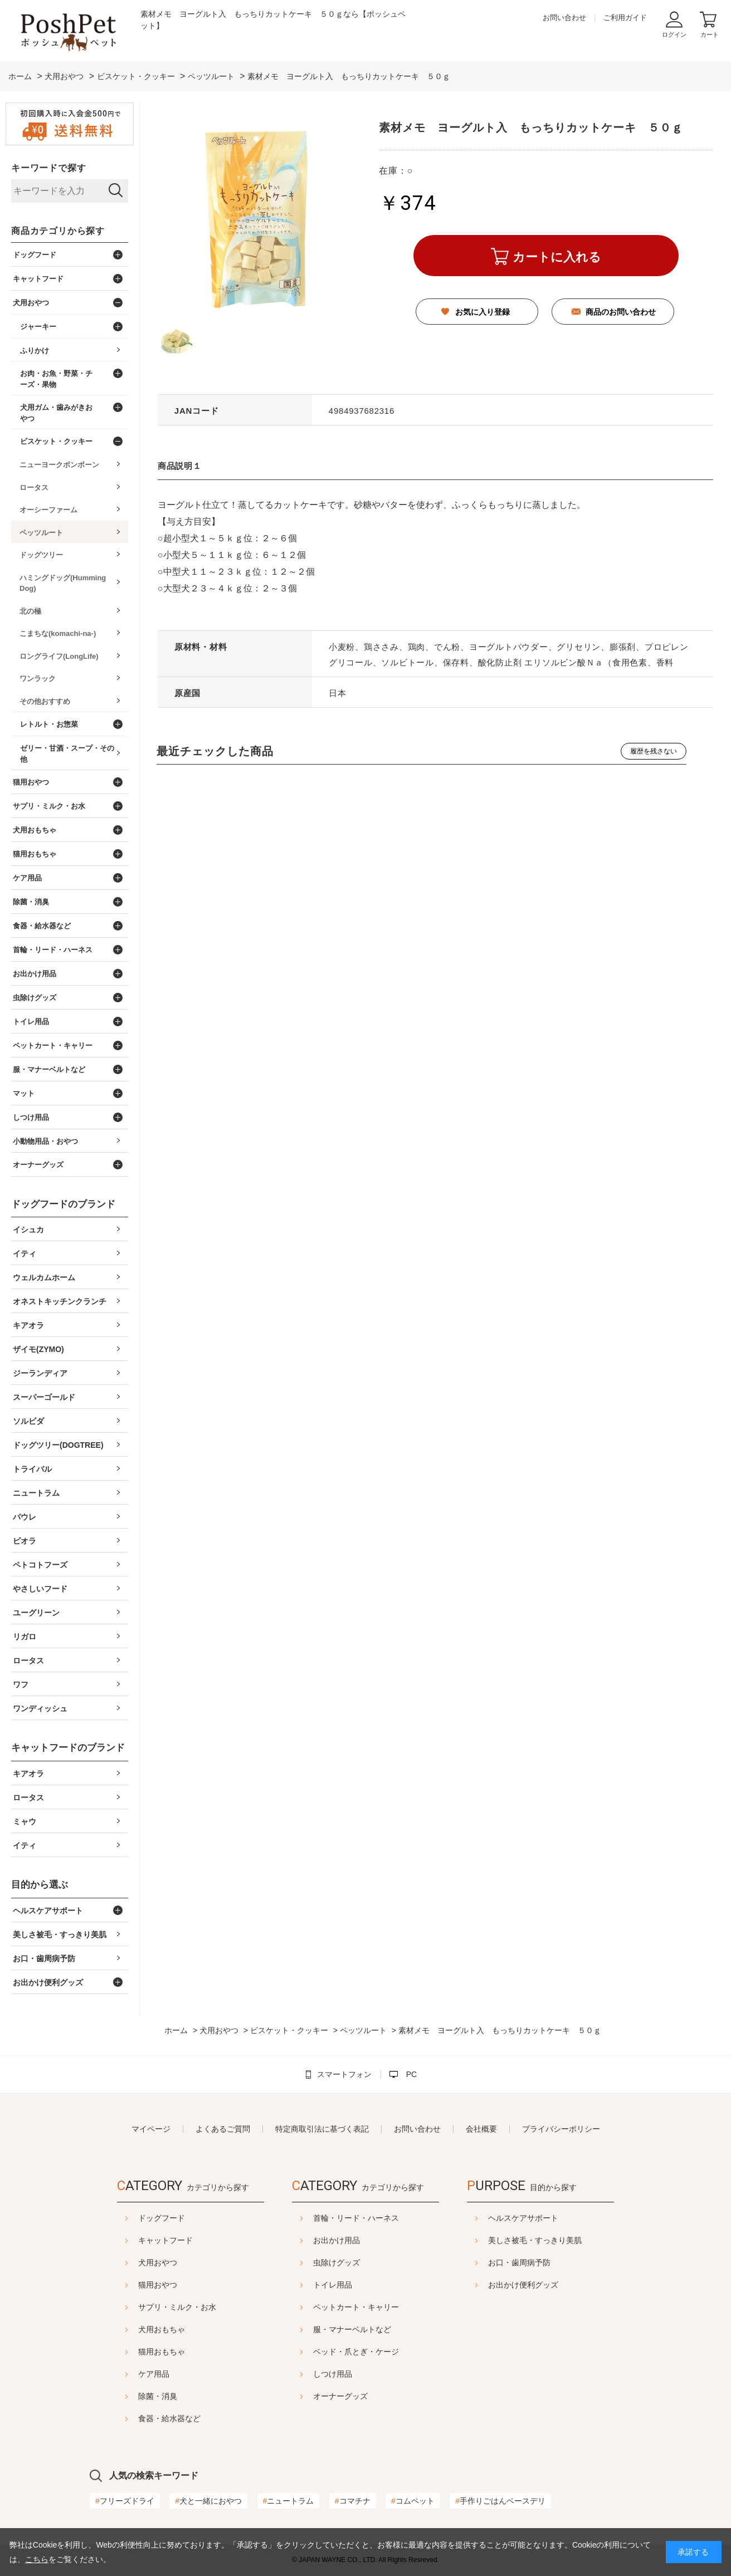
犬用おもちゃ (133, 2329)
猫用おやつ (129, 2284)
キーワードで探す (48, 168)
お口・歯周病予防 (547, 2262)
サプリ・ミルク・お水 (149, 2307)
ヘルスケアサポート (551, 2217)
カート (709, 34)
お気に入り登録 (482, 311)
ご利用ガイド (625, 17)
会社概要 (481, 2129)
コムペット (413, 2500)
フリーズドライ (124, 2500)
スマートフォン (344, 2074)
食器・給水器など (141, 2418)
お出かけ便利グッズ (551, 2284)
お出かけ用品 (336, 2240)
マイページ (150, 2129)
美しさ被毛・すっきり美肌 (563, 2240)
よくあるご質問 (223, 2129)
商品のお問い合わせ (621, 311)
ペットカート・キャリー (356, 2307)
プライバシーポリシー (561, 2129)
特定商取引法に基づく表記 (322, 2129)
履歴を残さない (653, 751)
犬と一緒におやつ (208, 2500)
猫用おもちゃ (133, 2351)
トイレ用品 (332, 2284)
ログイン (674, 34)
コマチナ (353, 2500)
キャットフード (137, 2240)
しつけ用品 (332, 2373)
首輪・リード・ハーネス (356, 2217)
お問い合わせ (564, 17)
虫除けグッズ (336, 2262)
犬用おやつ (129, 2262)
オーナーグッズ (340, 2396)
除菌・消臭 (129, 2396)
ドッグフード (133, 2217)
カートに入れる (557, 257)
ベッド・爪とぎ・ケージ (356, 2351)
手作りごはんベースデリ (500, 2500)
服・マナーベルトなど (352, 2329)
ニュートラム (288, 2500)
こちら (36, 2559)
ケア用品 (126, 2373)
